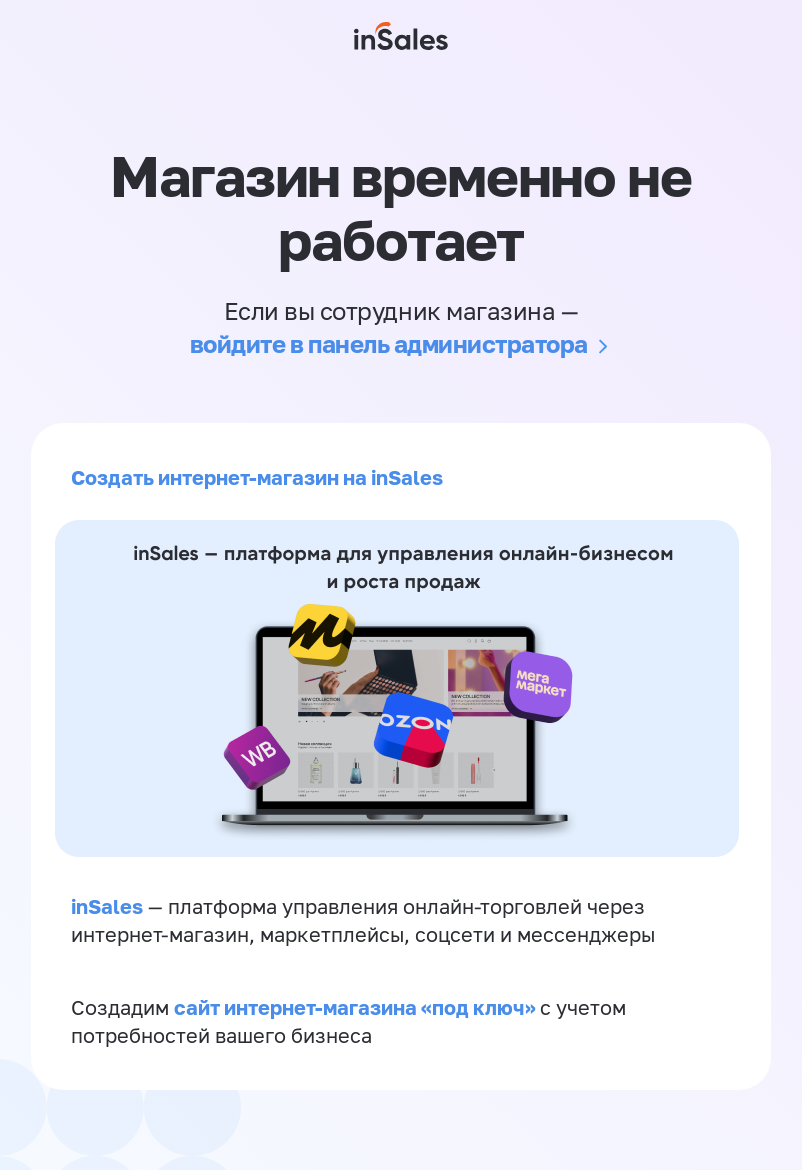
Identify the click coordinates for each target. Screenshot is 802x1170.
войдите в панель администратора (389, 343)
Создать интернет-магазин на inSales (257, 477)
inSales (107, 906)
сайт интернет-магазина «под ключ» (357, 1007)
